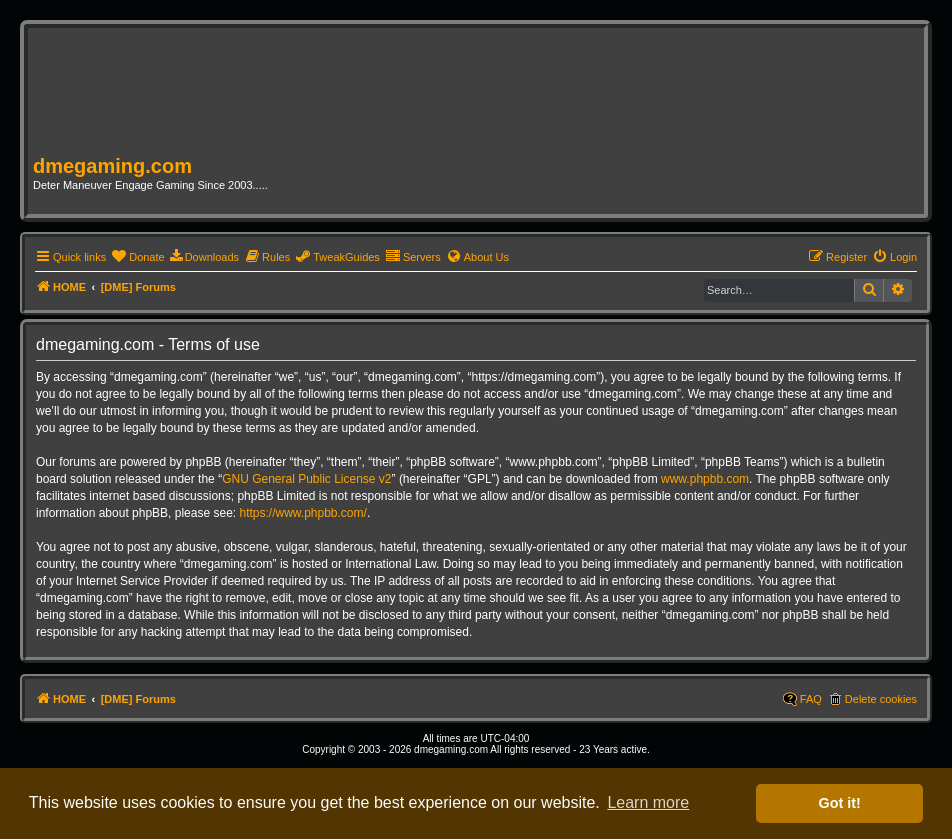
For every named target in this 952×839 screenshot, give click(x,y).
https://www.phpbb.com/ (302, 513)
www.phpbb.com (705, 479)
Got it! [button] (840, 803)
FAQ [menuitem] (811, 699)
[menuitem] (137, 257)
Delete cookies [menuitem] (881, 699)
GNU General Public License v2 (306, 479)
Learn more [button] (648, 802)
